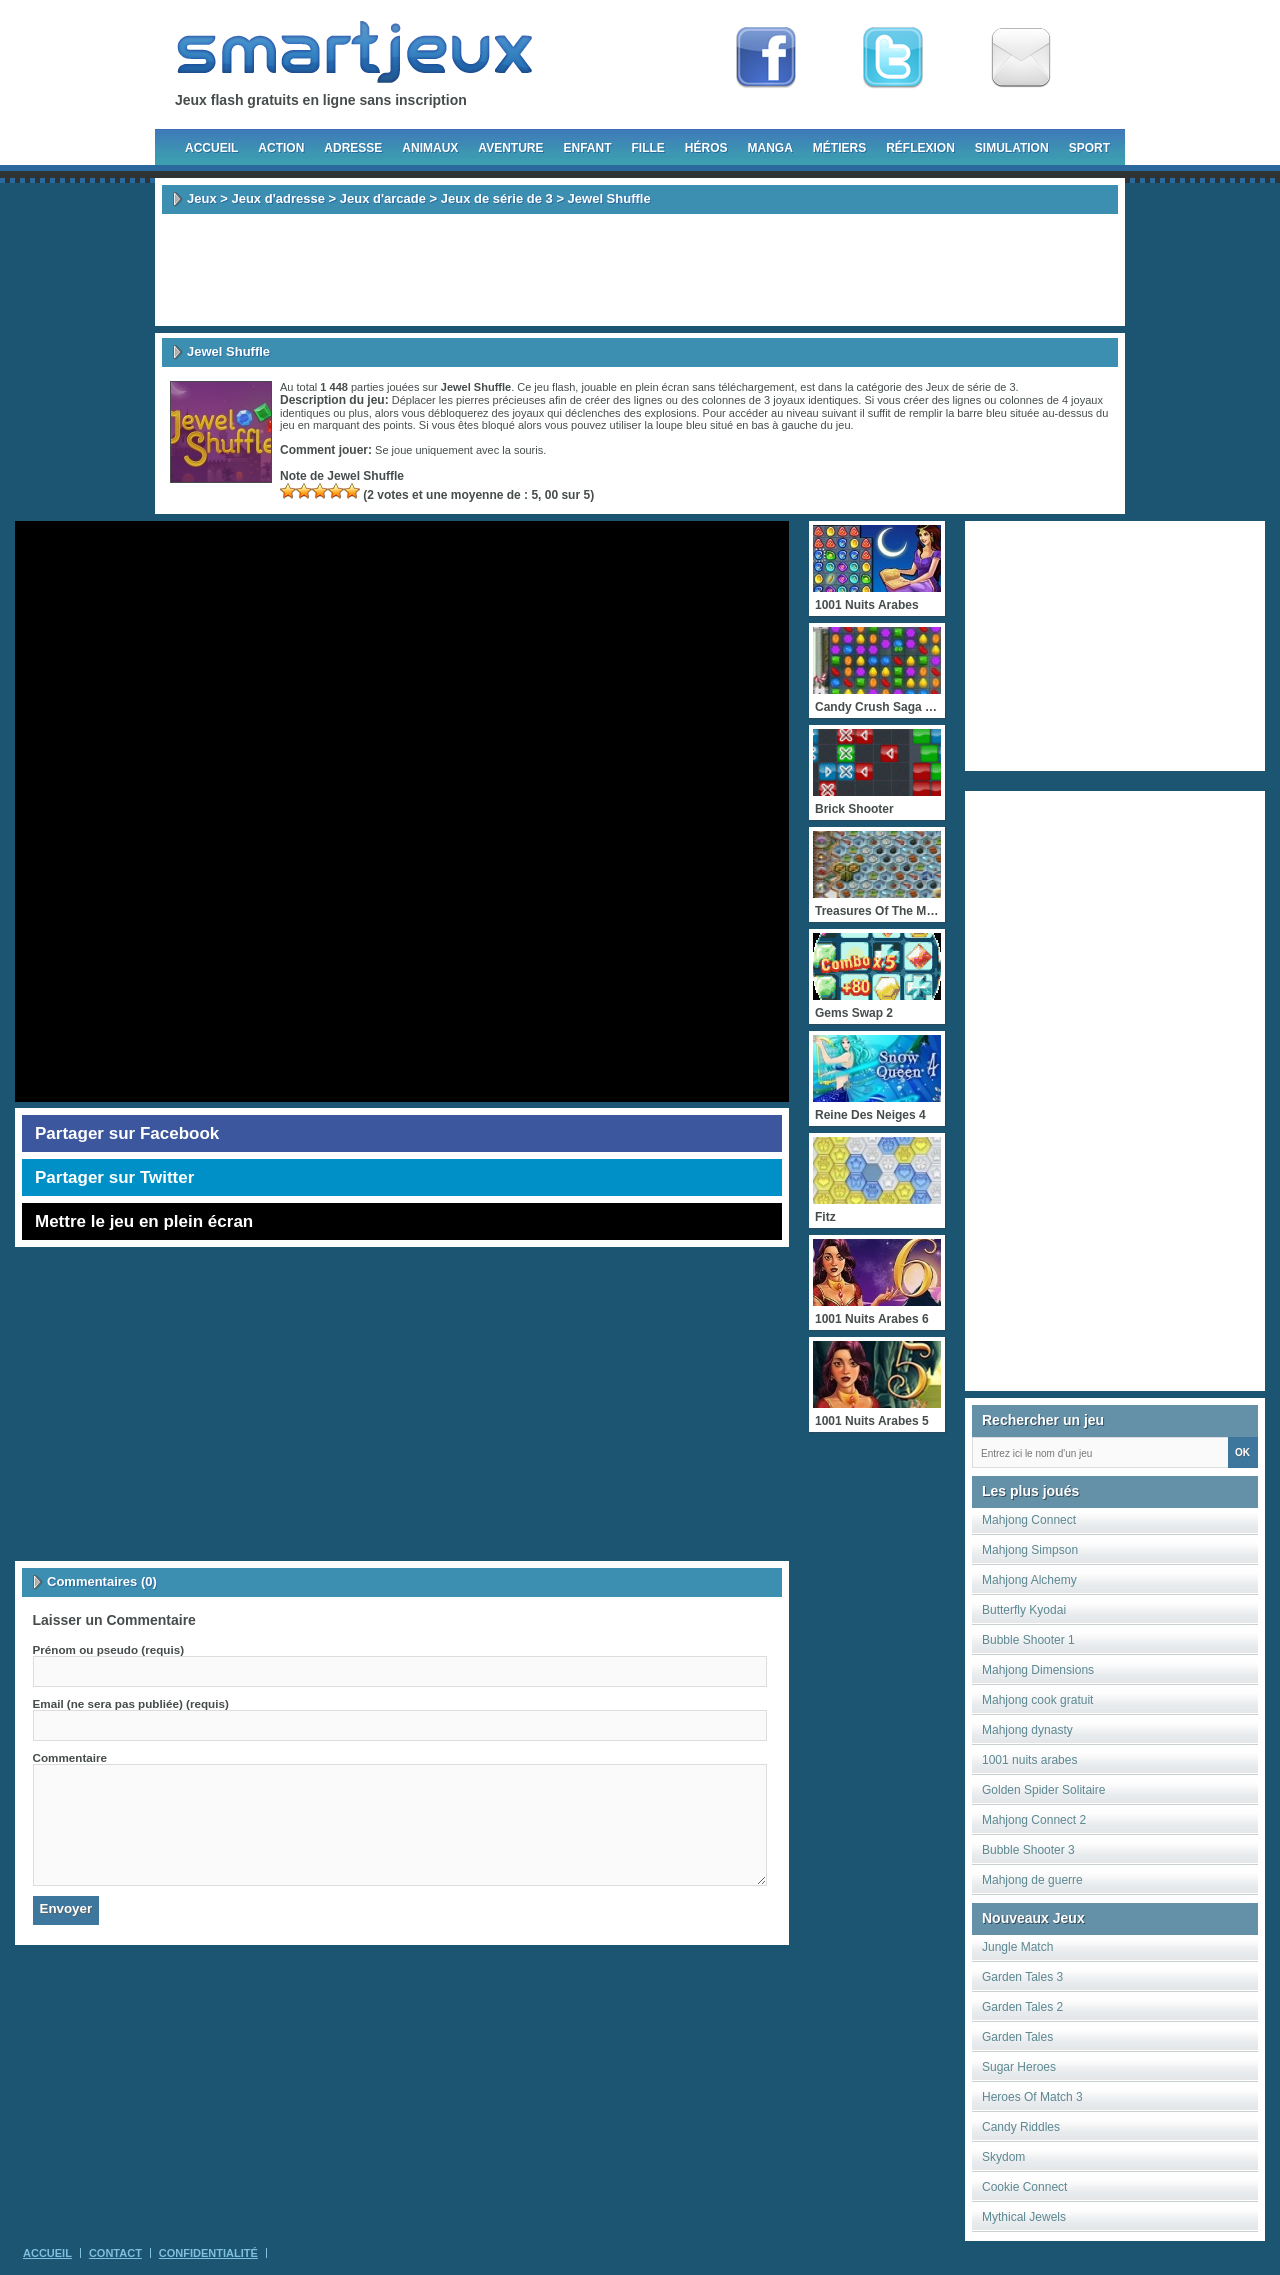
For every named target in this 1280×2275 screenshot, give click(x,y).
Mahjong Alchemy (1029, 1580)
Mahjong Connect (1029, 1520)
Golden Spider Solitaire (1043, 1790)
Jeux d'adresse (277, 198)
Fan (766, 58)
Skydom (1003, 2157)
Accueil (211, 148)
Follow (893, 58)
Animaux (430, 148)
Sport (1089, 148)
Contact (115, 2253)
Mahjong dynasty (1027, 1730)
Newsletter (1021, 58)
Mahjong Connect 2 (1034, 1820)
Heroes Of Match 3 (1032, 2097)
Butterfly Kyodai (1024, 1610)
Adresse (353, 148)
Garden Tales (1017, 2037)
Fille (647, 148)
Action (281, 148)
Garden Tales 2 (1022, 2007)
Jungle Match (1017, 1947)
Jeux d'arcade (383, 198)
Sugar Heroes (1019, 2067)
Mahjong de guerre (1032, 1880)
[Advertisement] (640, 270)
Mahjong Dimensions (1038, 1670)
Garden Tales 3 (1022, 1977)
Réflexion (920, 148)
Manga (770, 148)
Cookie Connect (1024, 2187)
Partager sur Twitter (114, 1177)
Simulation (1012, 148)
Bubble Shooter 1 (1028, 1640)
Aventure (510, 148)
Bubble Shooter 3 (1028, 1850)
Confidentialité (208, 2253)
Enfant (587, 148)
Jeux (202, 198)
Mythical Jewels (1024, 2217)
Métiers (839, 148)
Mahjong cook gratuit (1037, 1700)
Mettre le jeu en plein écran (144, 1221)
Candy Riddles (1021, 2127)
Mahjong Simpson (1030, 1550)
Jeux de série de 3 (497, 198)
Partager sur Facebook (127, 1133)
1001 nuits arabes (1029, 1760)
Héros (706, 148)
